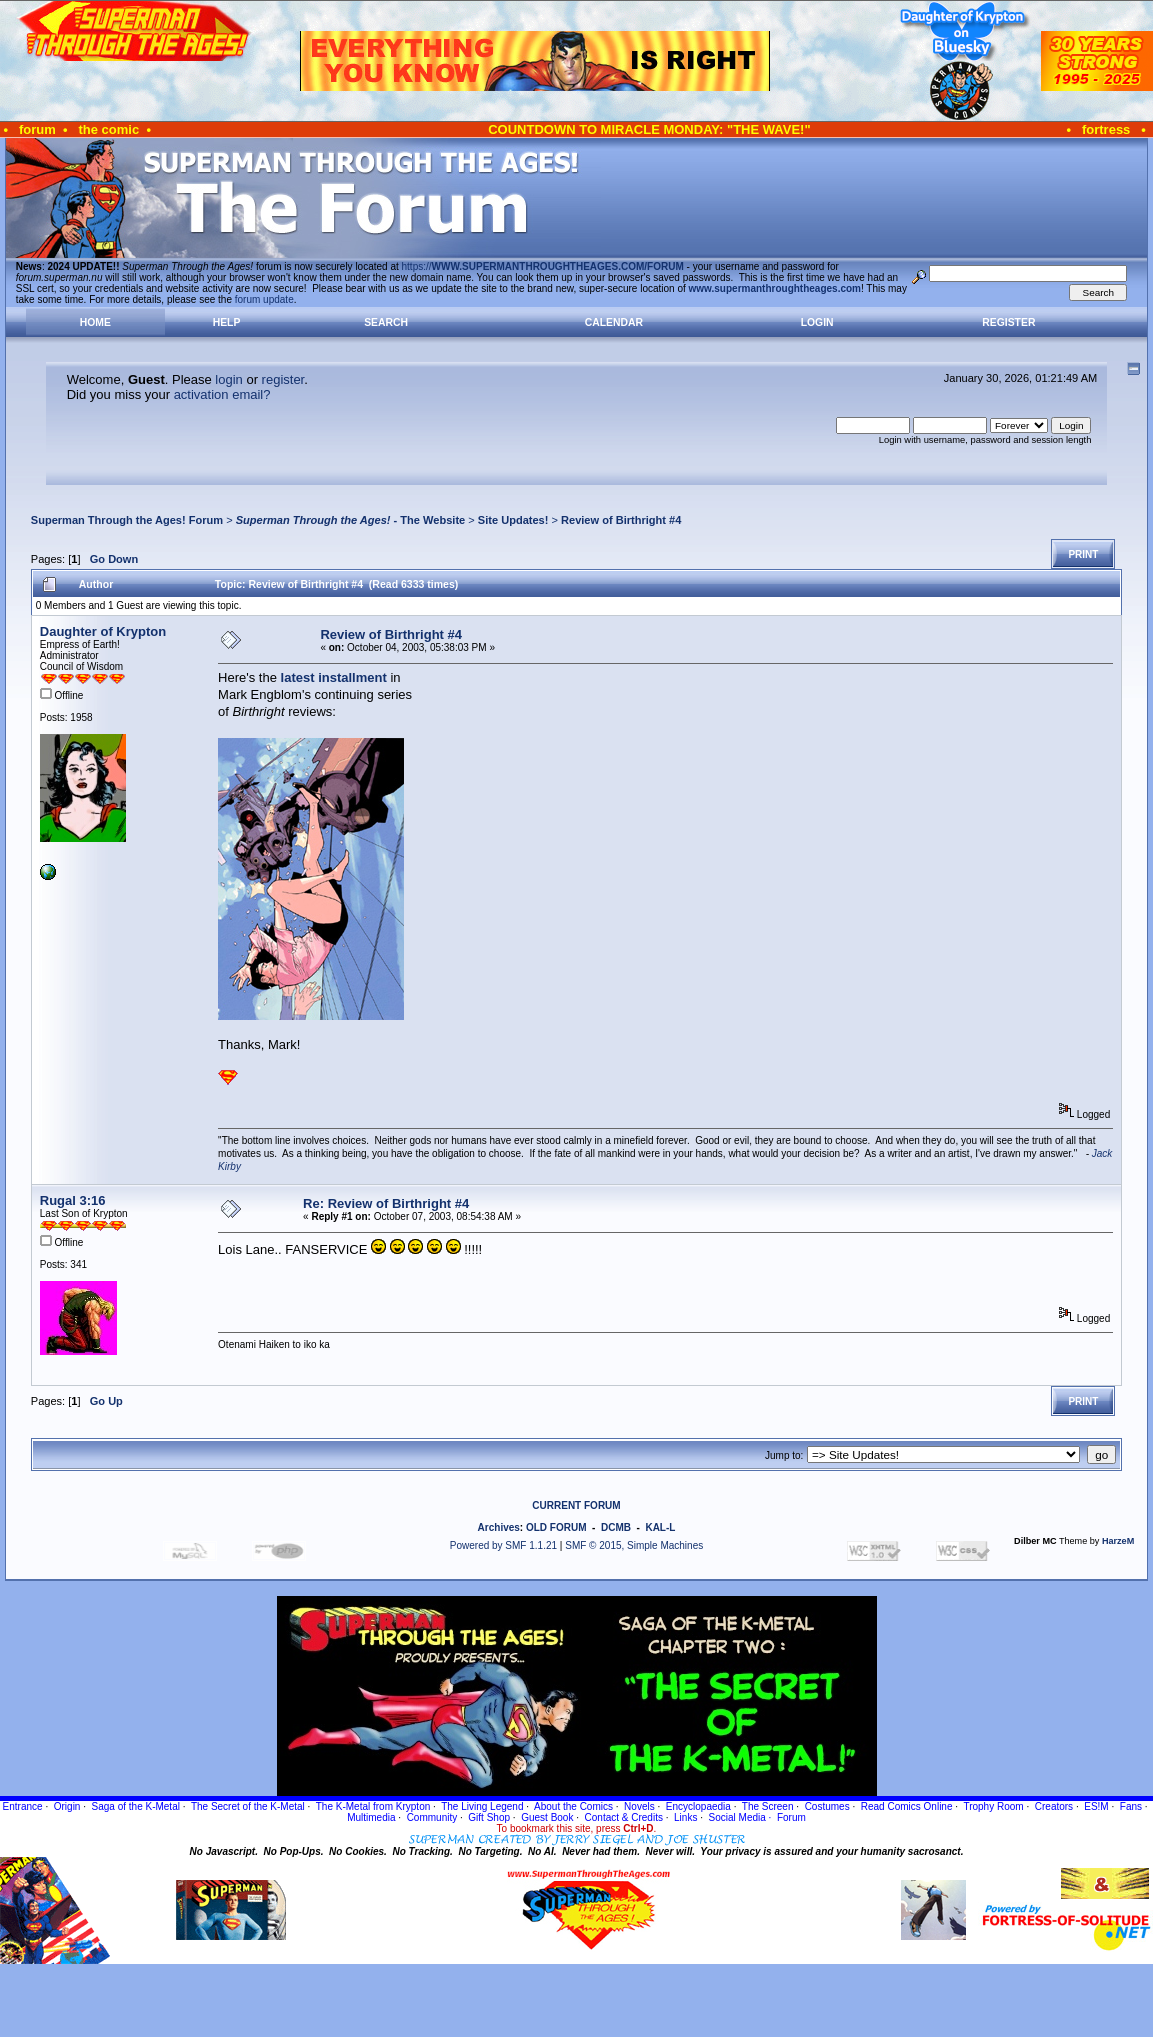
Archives (499, 1527)
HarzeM (1118, 1541)
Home (95, 322)
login (228, 379)
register (283, 379)
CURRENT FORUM (576, 1505)
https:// (543, 266)
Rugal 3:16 (73, 1200)
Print (1083, 554)
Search (386, 322)
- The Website (351, 520)
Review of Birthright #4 (621, 520)
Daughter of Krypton (103, 631)
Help (227, 322)
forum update (264, 299)
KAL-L (660, 1527)
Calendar (614, 322)
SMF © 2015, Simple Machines (634, 1545)
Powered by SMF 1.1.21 (503, 1545)
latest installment (334, 677)
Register (1008, 322)
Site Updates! (513, 520)
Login (817, 322)
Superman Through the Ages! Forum (127, 520)
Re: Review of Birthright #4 (386, 1203)
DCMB (616, 1527)
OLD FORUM (556, 1527)
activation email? (222, 394)
